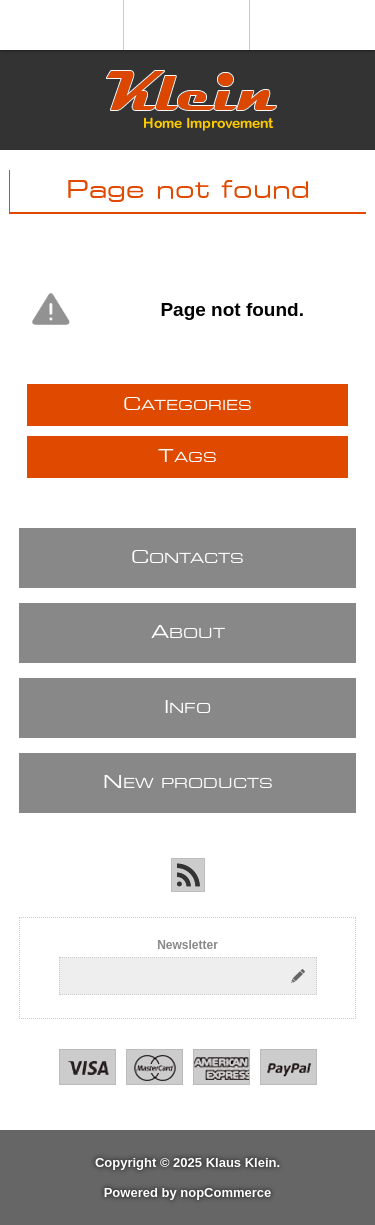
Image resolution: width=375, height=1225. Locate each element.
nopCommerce (225, 1192)
